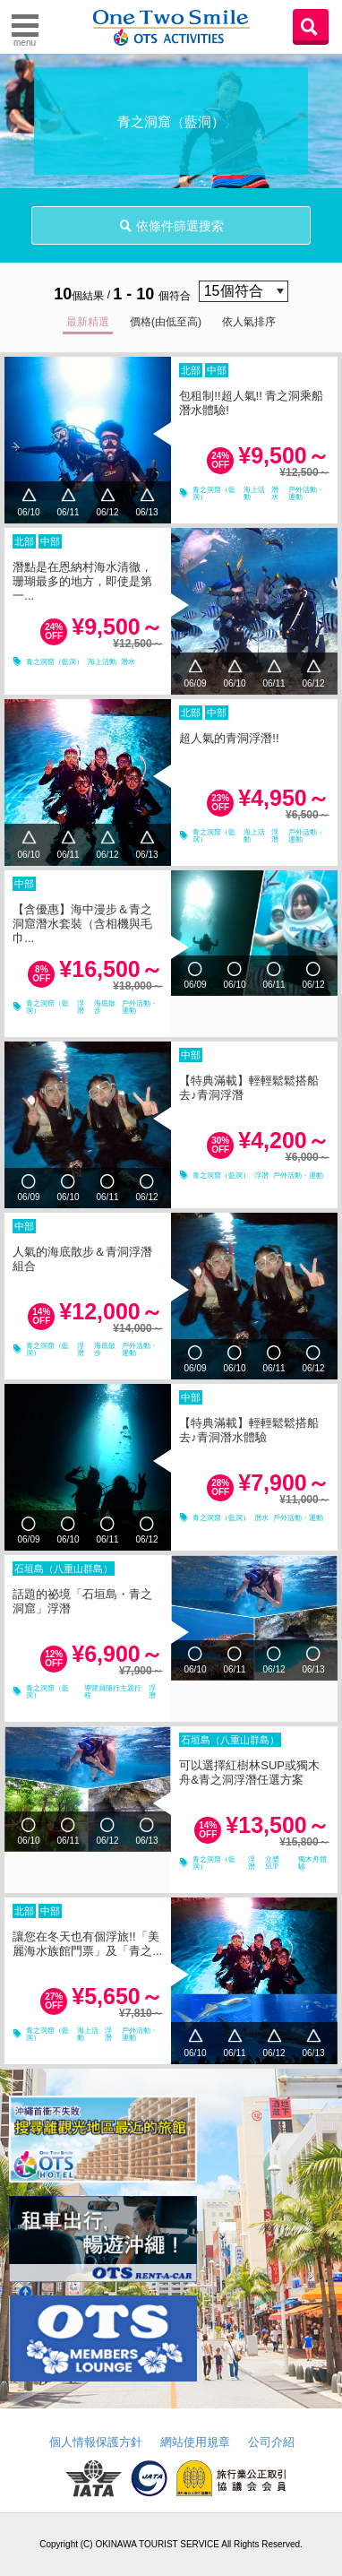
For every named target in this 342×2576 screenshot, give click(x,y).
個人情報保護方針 (95, 2442)
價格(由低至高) (165, 322)
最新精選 (87, 322)
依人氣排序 (249, 322)
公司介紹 (271, 2442)
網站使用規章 (195, 2442)
